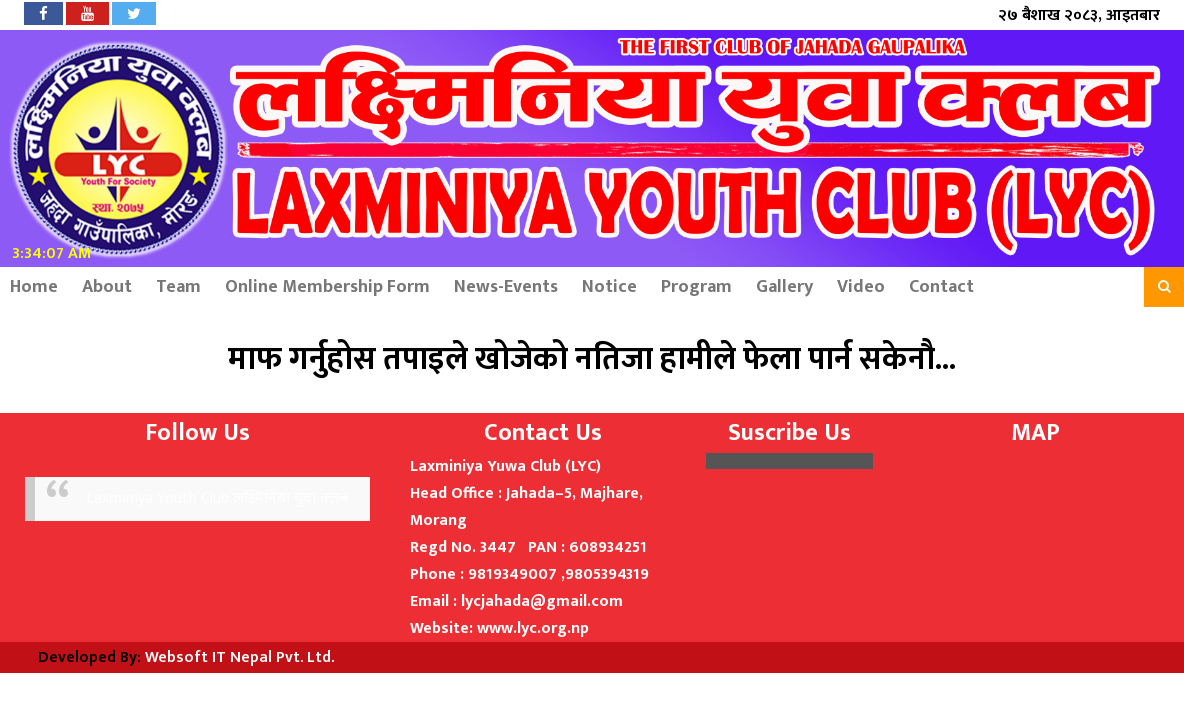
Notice (609, 287)
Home (34, 287)
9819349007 (512, 574)
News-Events (506, 287)
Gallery (784, 287)
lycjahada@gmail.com (542, 601)
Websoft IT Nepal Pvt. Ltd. (239, 657)
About (107, 287)
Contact (941, 287)
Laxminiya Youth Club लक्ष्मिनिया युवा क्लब (217, 498)
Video (861, 287)
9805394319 (607, 574)
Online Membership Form (327, 287)
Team (178, 287)
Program (696, 287)
